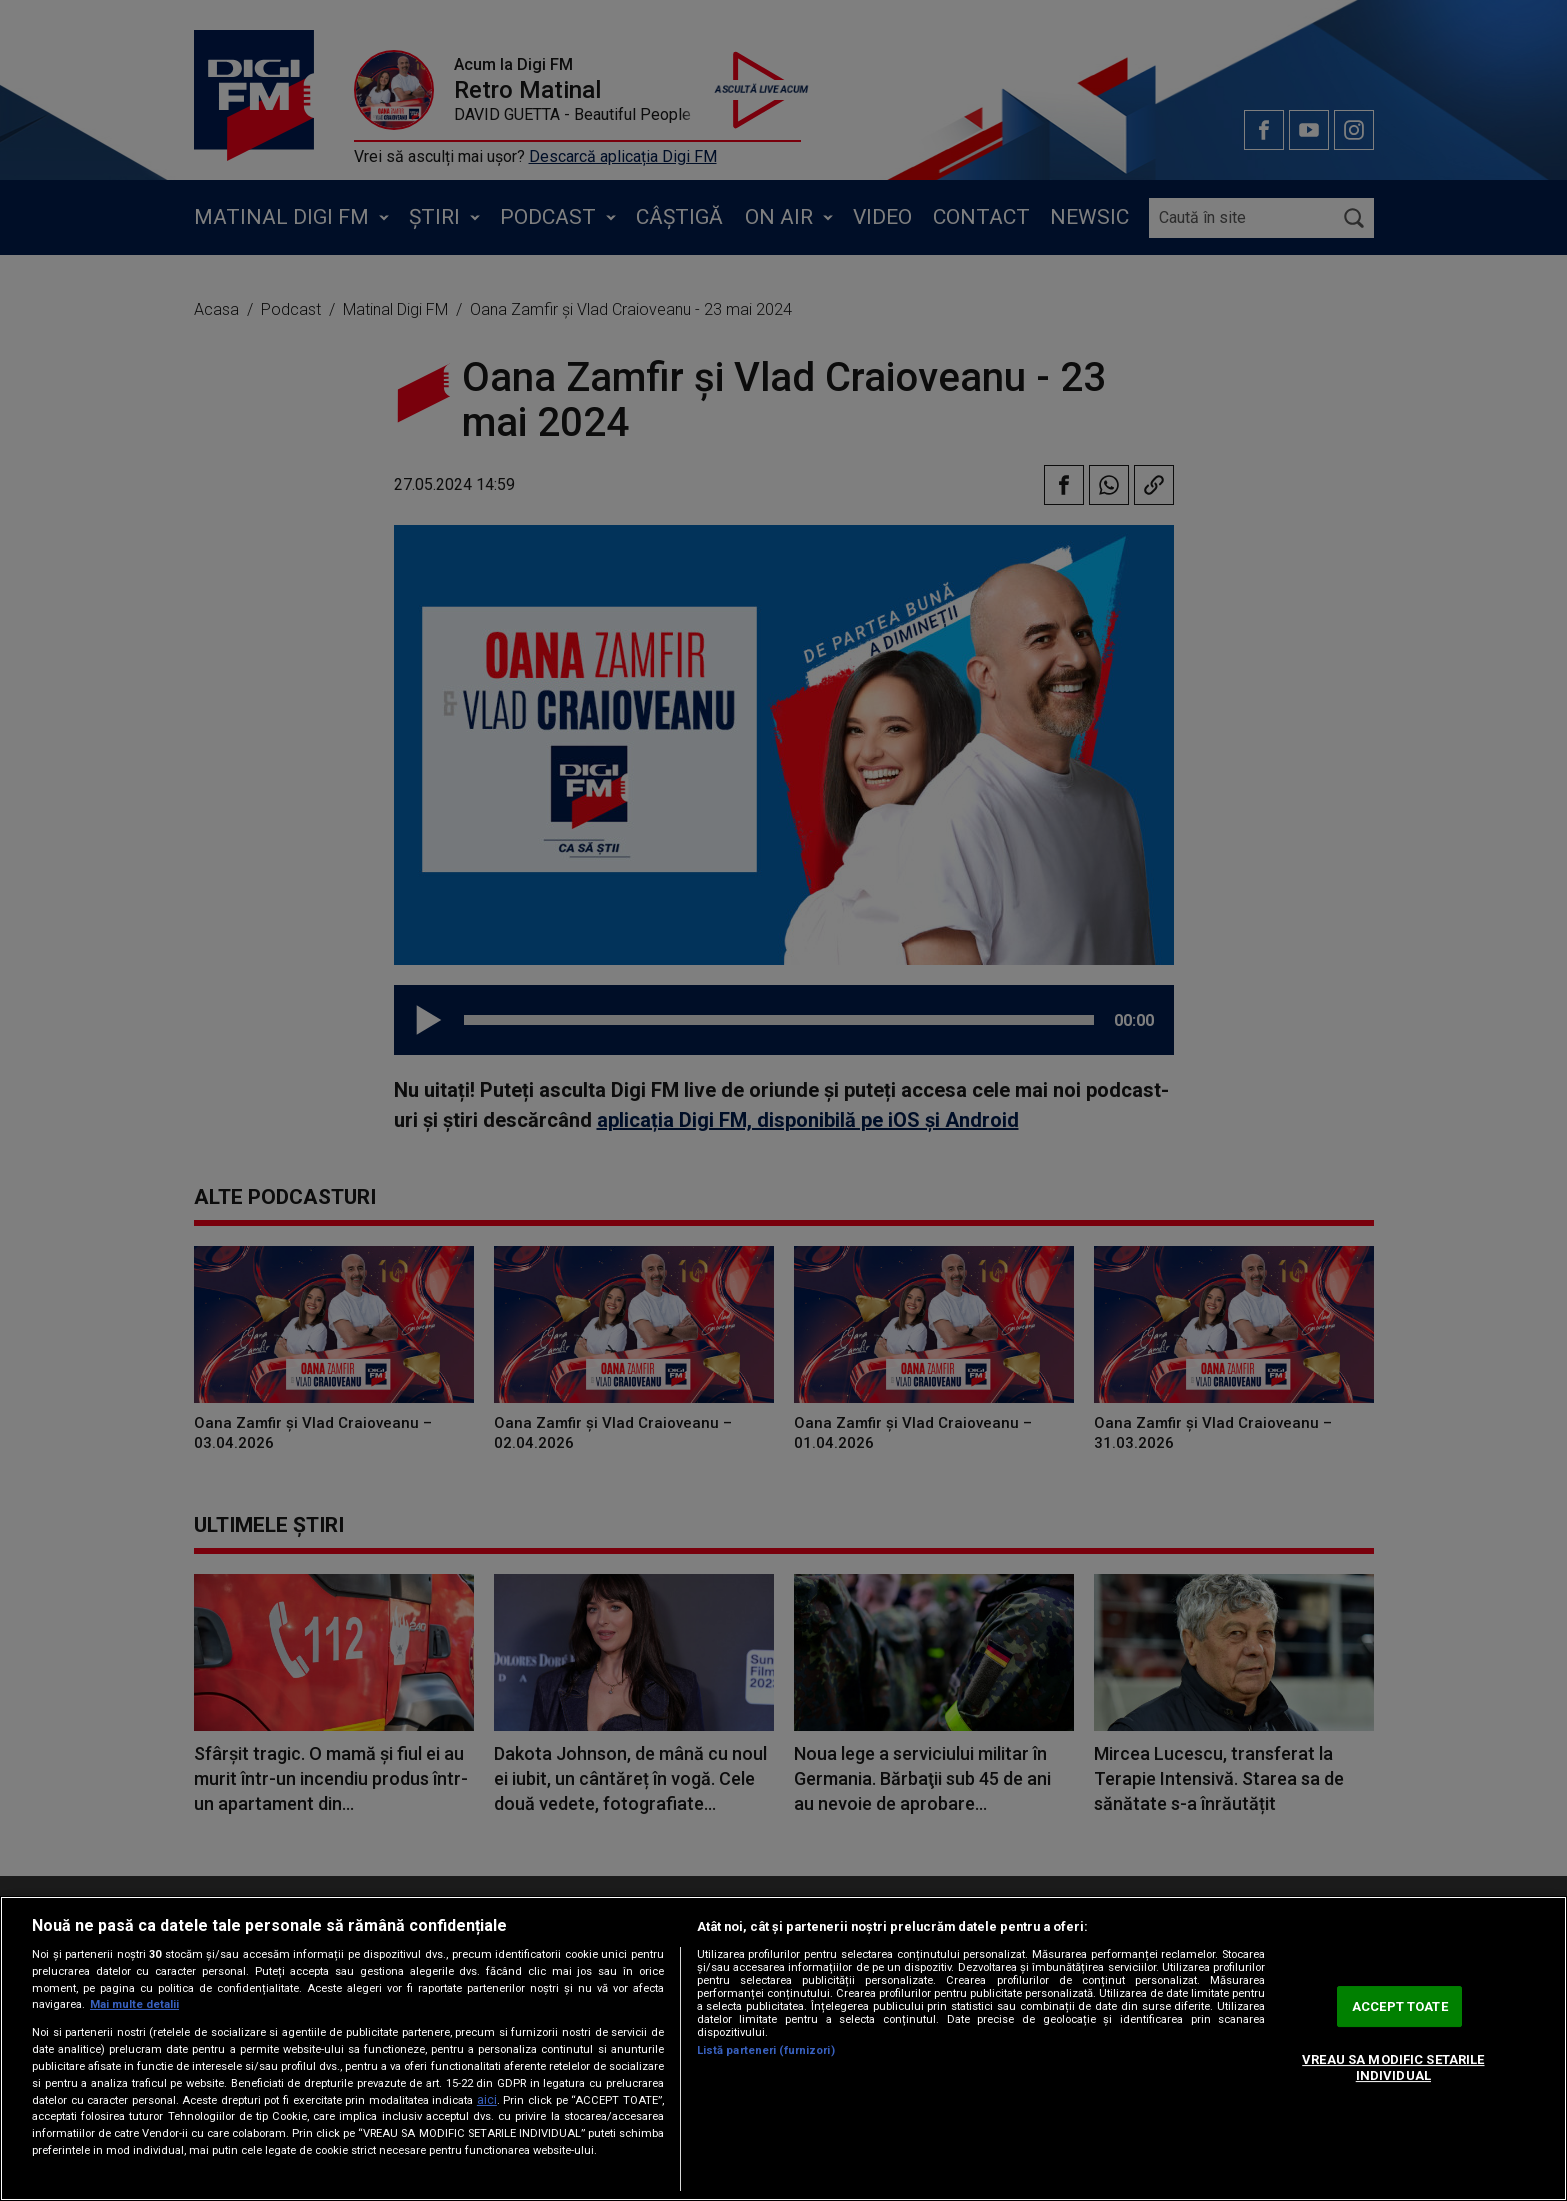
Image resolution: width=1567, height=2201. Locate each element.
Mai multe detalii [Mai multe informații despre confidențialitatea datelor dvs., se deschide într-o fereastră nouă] (134, 2004)
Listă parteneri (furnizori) (766, 2050)
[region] (783, 2048)
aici (487, 2100)
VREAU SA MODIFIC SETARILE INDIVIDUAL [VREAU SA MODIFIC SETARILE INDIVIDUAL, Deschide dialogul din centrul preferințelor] (1393, 2067)
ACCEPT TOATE (1400, 2006)
